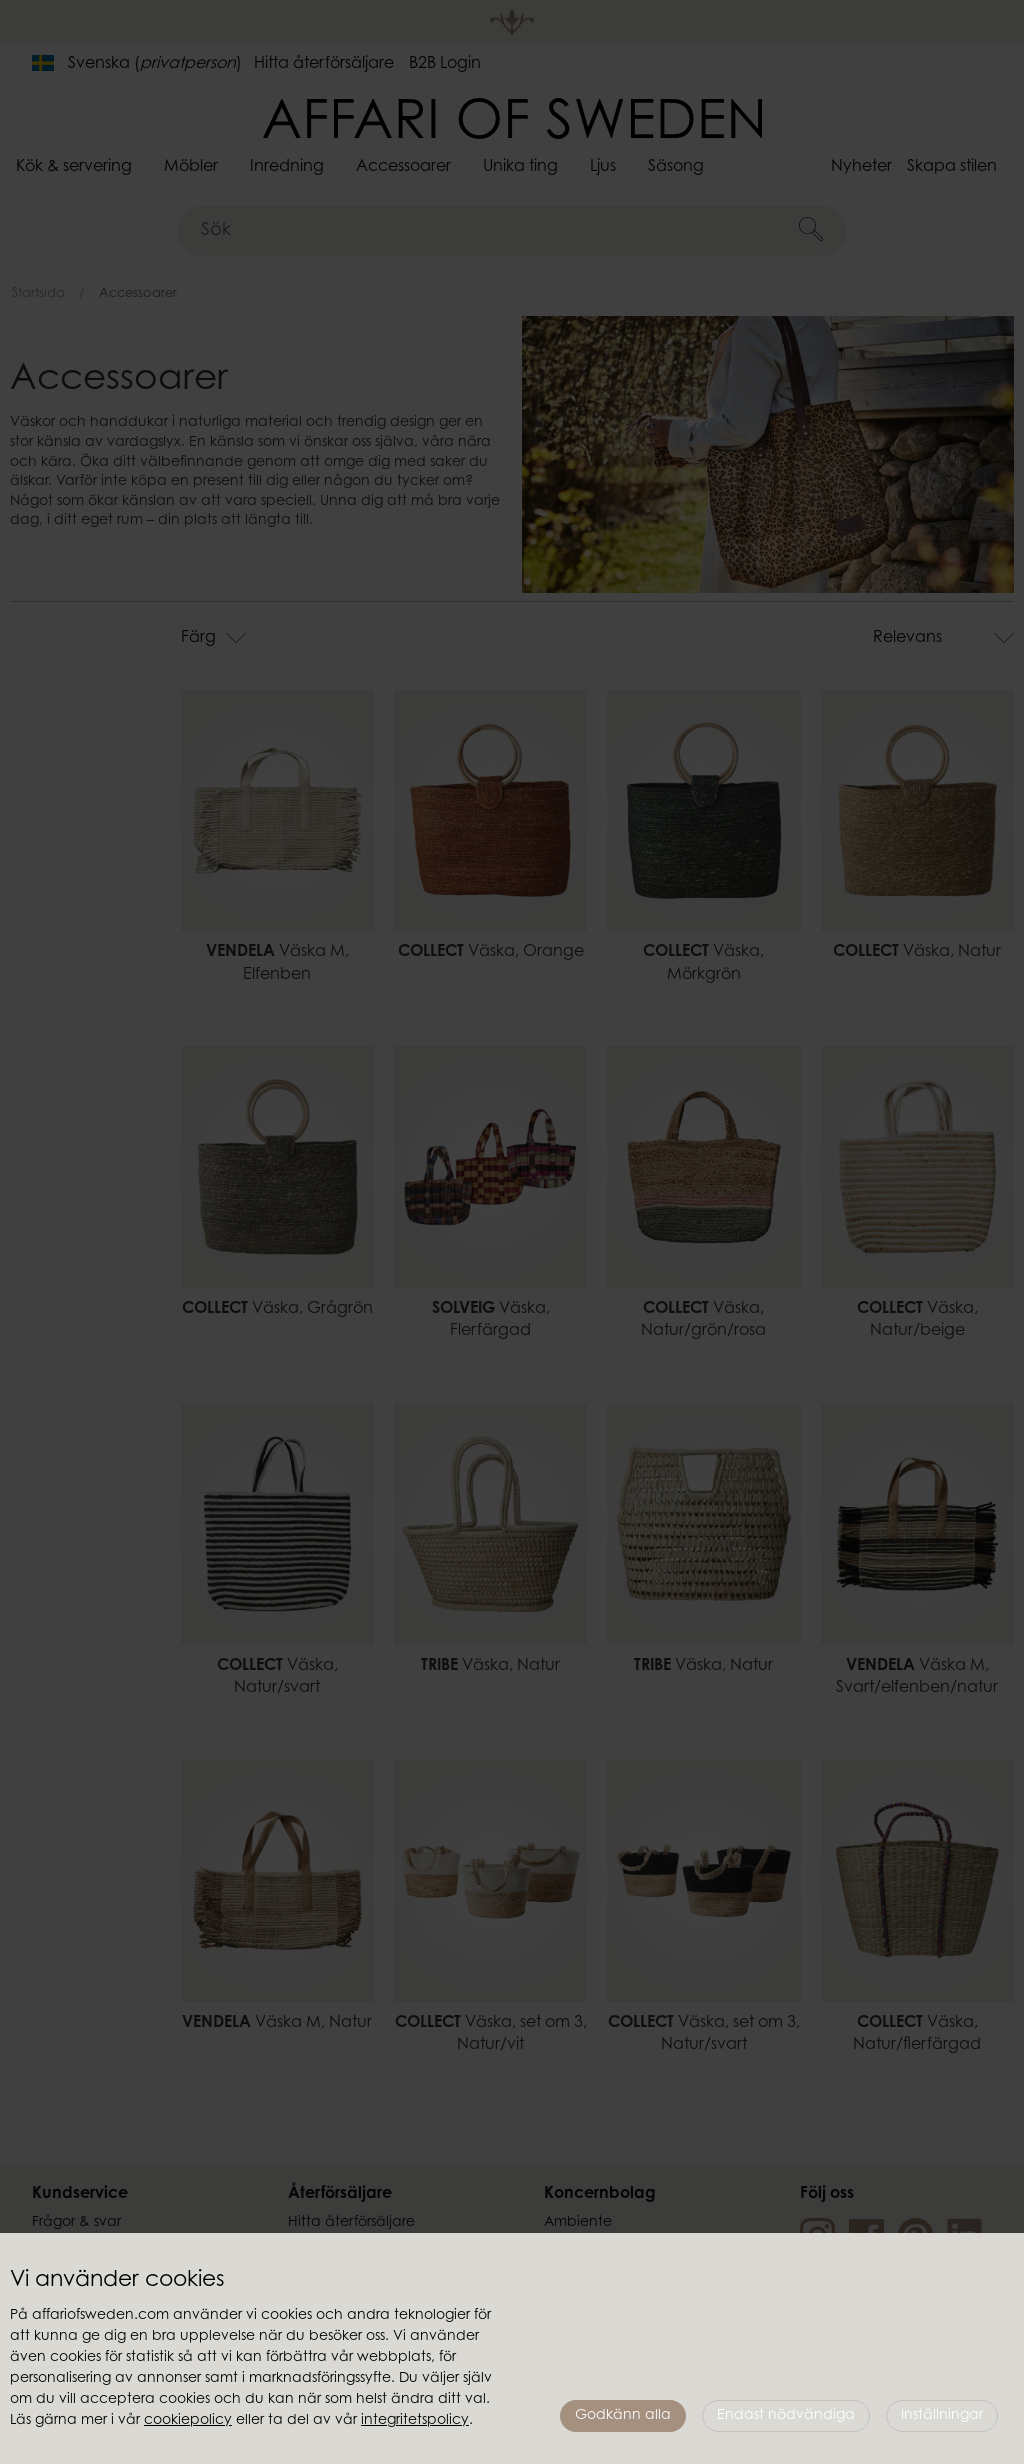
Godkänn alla (623, 2416)
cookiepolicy (188, 2421)
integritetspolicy (415, 2421)
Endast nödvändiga (786, 2416)
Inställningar (942, 2416)
